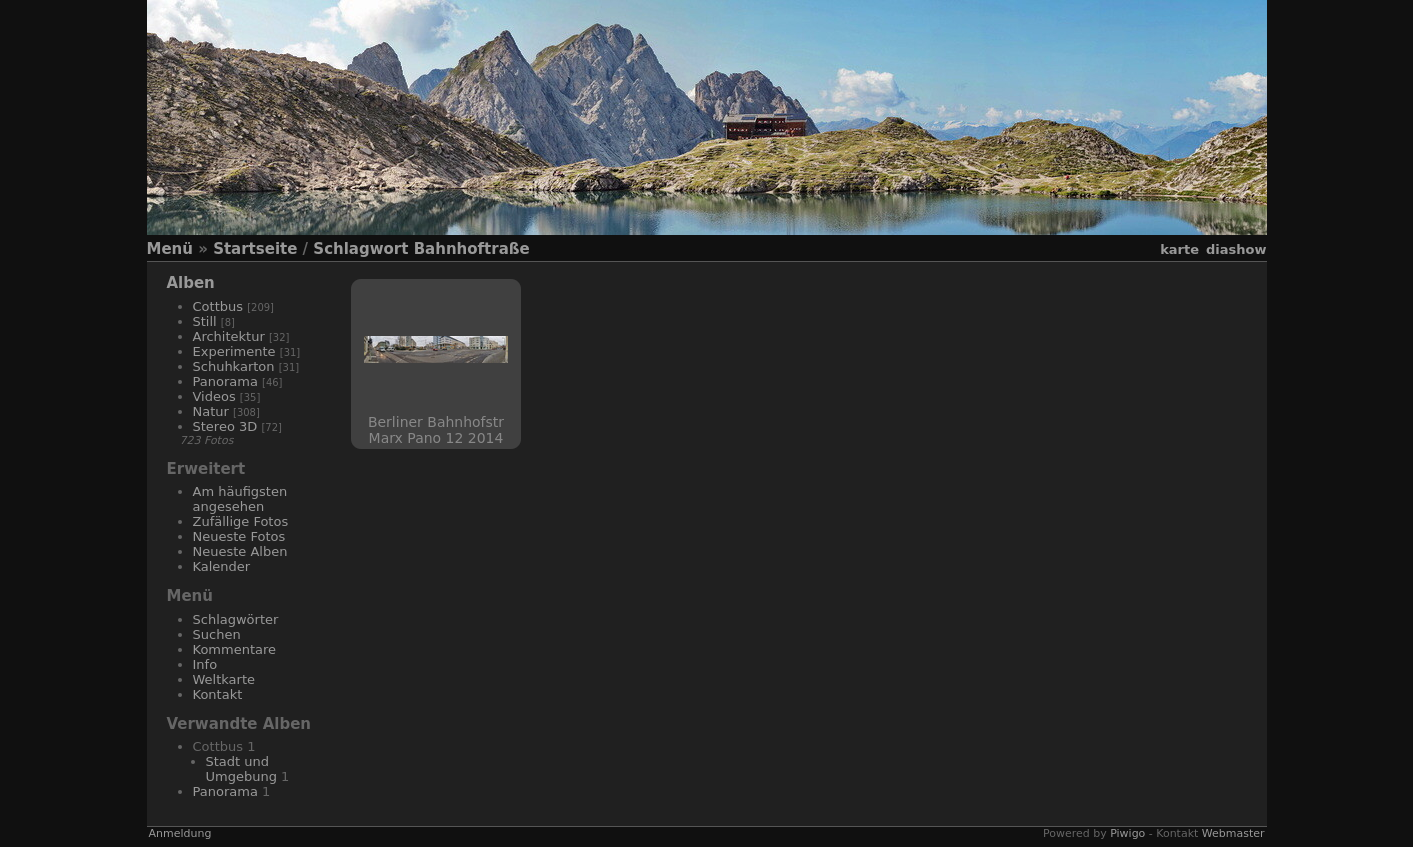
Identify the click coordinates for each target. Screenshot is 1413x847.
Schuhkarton (234, 366)
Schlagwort (360, 249)
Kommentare (235, 649)
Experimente (234, 351)
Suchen (217, 634)
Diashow (1236, 249)
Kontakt (218, 694)
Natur (211, 411)
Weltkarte (224, 679)
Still (205, 321)
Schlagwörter (236, 619)
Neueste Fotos (239, 536)
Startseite (255, 249)
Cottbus (218, 306)
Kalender (222, 566)
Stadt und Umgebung (241, 769)
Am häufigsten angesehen (240, 499)
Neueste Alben (240, 551)
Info (205, 664)
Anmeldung (180, 833)
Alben (191, 283)
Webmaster (1233, 833)
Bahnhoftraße (472, 249)
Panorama (225, 381)
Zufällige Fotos (241, 521)
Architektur (229, 336)
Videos (214, 396)
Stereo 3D (225, 426)
